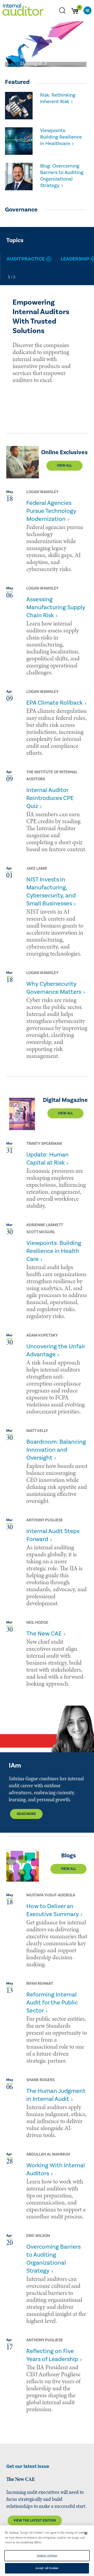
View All (64, 465)
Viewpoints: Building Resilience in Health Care (53, 1251)
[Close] (85, 2533)
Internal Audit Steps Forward (52, 1535)
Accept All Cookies (47, 2568)
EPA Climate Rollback (54, 703)
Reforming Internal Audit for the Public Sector (52, 2002)
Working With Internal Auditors (55, 2169)
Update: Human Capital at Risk (47, 1159)
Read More (26, 1814)
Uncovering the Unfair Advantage (55, 1350)
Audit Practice (26, 259)
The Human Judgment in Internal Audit (55, 2095)
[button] (9, 277)
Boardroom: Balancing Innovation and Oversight (56, 1450)
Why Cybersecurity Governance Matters (53, 988)
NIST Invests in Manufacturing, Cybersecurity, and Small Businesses (51, 891)
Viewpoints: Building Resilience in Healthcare (61, 137)
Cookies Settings (47, 2555)
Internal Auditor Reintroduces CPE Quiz (50, 798)
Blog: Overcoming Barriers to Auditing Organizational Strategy (61, 176)
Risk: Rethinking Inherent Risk (57, 98)
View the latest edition (35, 2520)
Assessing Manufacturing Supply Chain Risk (55, 607)
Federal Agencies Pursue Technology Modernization (51, 511)
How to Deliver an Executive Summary (52, 1910)
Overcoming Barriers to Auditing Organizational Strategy (53, 2259)
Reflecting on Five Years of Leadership (52, 2355)
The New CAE (44, 1633)
